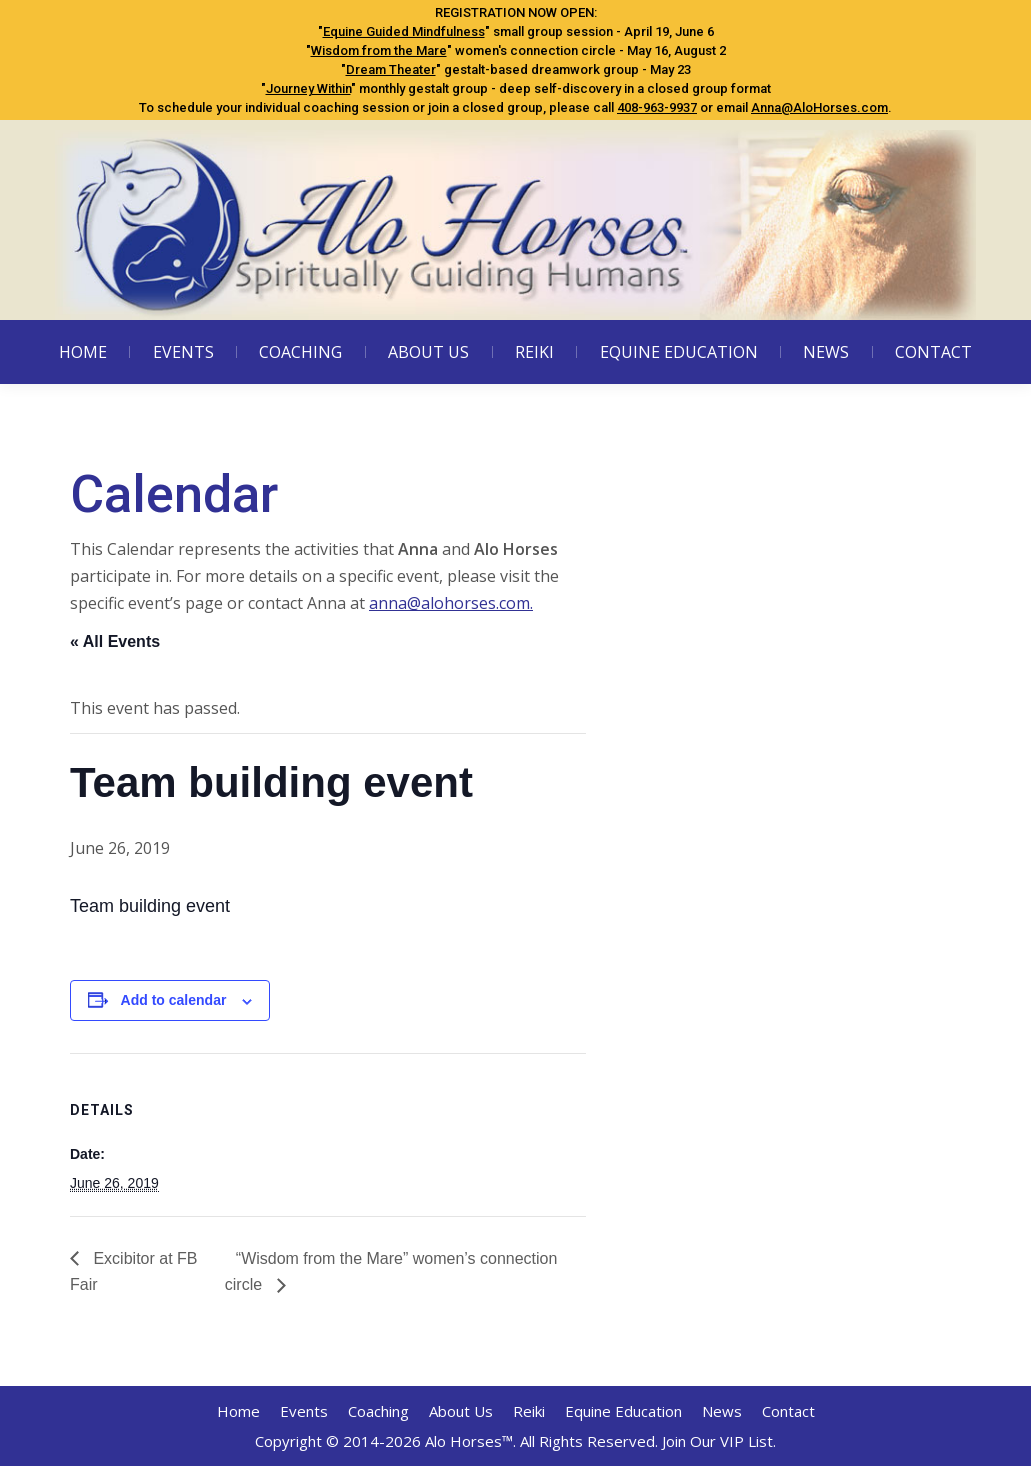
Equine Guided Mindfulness (404, 31)
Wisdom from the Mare (379, 50)
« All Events (115, 641)
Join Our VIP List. (719, 1441)
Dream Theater (391, 69)
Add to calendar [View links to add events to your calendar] (174, 1000)
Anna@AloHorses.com (819, 107)
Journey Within (308, 88)
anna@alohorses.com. (451, 603)
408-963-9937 (657, 107)
